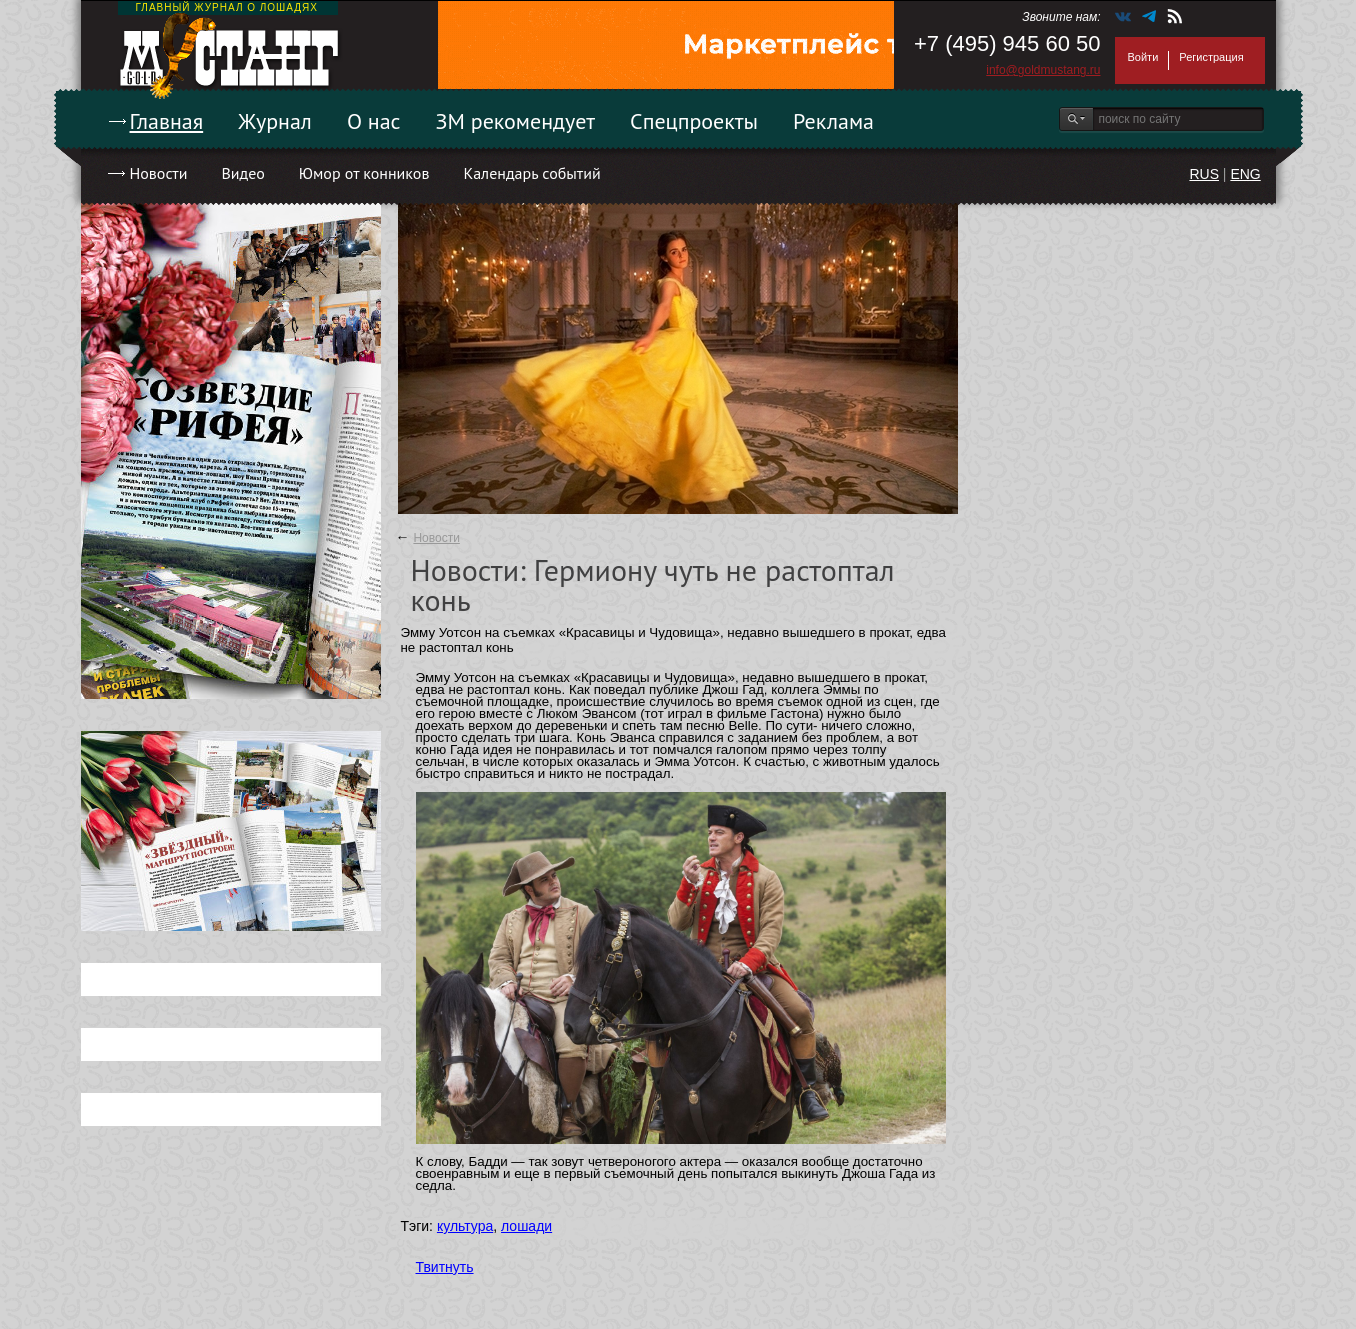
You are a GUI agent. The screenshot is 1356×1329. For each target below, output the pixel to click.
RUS (1204, 174)
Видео (242, 173)
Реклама (833, 121)
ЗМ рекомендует (516, 121)
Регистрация (1211, 57)
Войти (1143, 57)
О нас (374, 121)
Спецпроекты (694, 121)
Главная (167, 121)
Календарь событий (531, 173)
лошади (526, 1226)
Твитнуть (445, 1267)
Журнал (275, 121)
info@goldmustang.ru (1043, 70)
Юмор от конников (364, 173)
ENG (1245, 174)
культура (465, 1226)
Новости (159, 173)
